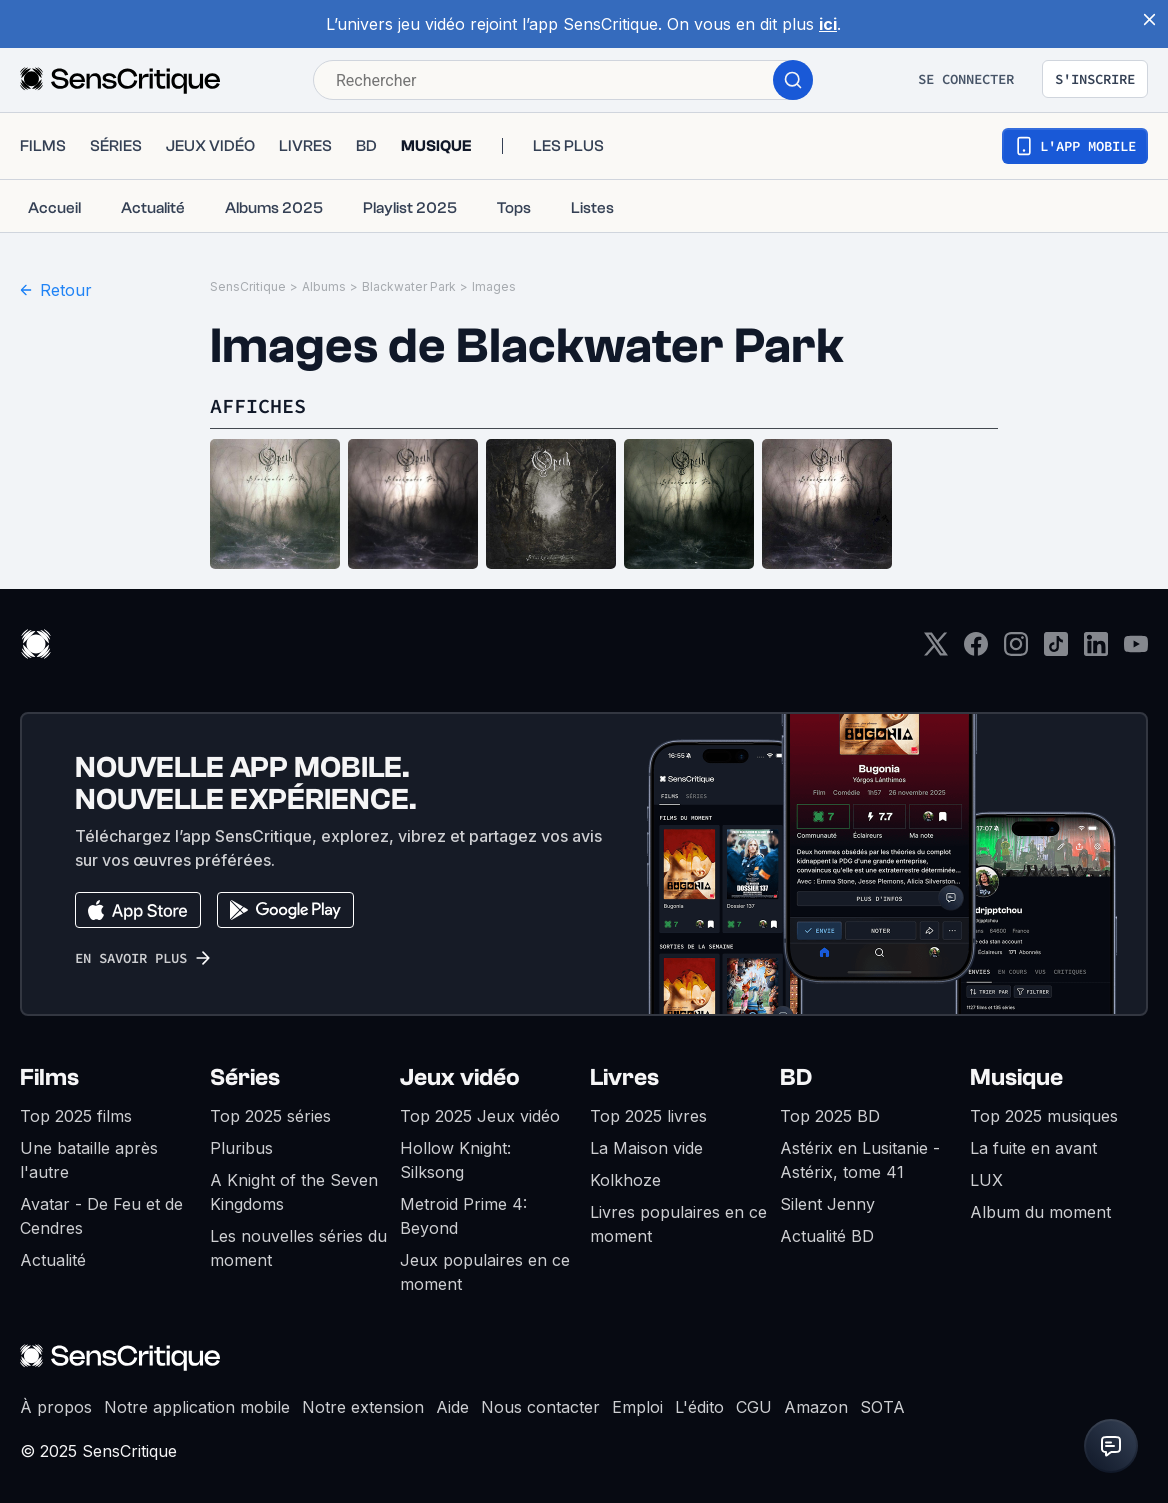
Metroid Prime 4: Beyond (463, 1216)
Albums (324, 286)
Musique (1016, 1077)
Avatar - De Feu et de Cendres (101, 1216)
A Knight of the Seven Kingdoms (294, 1192)
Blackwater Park (409, 286)
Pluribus (241, 1148)
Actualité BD (827, 1236)
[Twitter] (936, 650)
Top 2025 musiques (1044, 1116)
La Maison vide (646, 1148)
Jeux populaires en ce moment (485, 1272)
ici (828, 24)
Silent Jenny (827, 1204)
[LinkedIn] (1096, 650)
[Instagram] (1016, 650)
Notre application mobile (197, 1407)
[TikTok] (1056, 650)
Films (49, 1077)
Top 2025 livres (648, 1116)
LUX (986, 1180)
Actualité (53, 1260)
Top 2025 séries (270, 1116)
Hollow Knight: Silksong (455, 1160)
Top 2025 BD (830, 1116)
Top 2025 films (76, 1116)
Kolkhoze (625, 1180)
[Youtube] (1136, 650)
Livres (624, 1077)
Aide (452, 1407)
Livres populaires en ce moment (678, 1224)
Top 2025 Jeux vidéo (480, 1116)
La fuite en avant (1033, 1148)
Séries (245, 1077)
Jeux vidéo (460, 1077)
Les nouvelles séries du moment (298, 1248)
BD (796, 1077)
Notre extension (363, 1407)
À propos (56, 1407)
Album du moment (1040, 1212)
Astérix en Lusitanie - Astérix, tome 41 (860, 1160)
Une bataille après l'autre (89, 1160)
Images (494, 286)
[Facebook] (976, 650)
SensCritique (248, 286)
